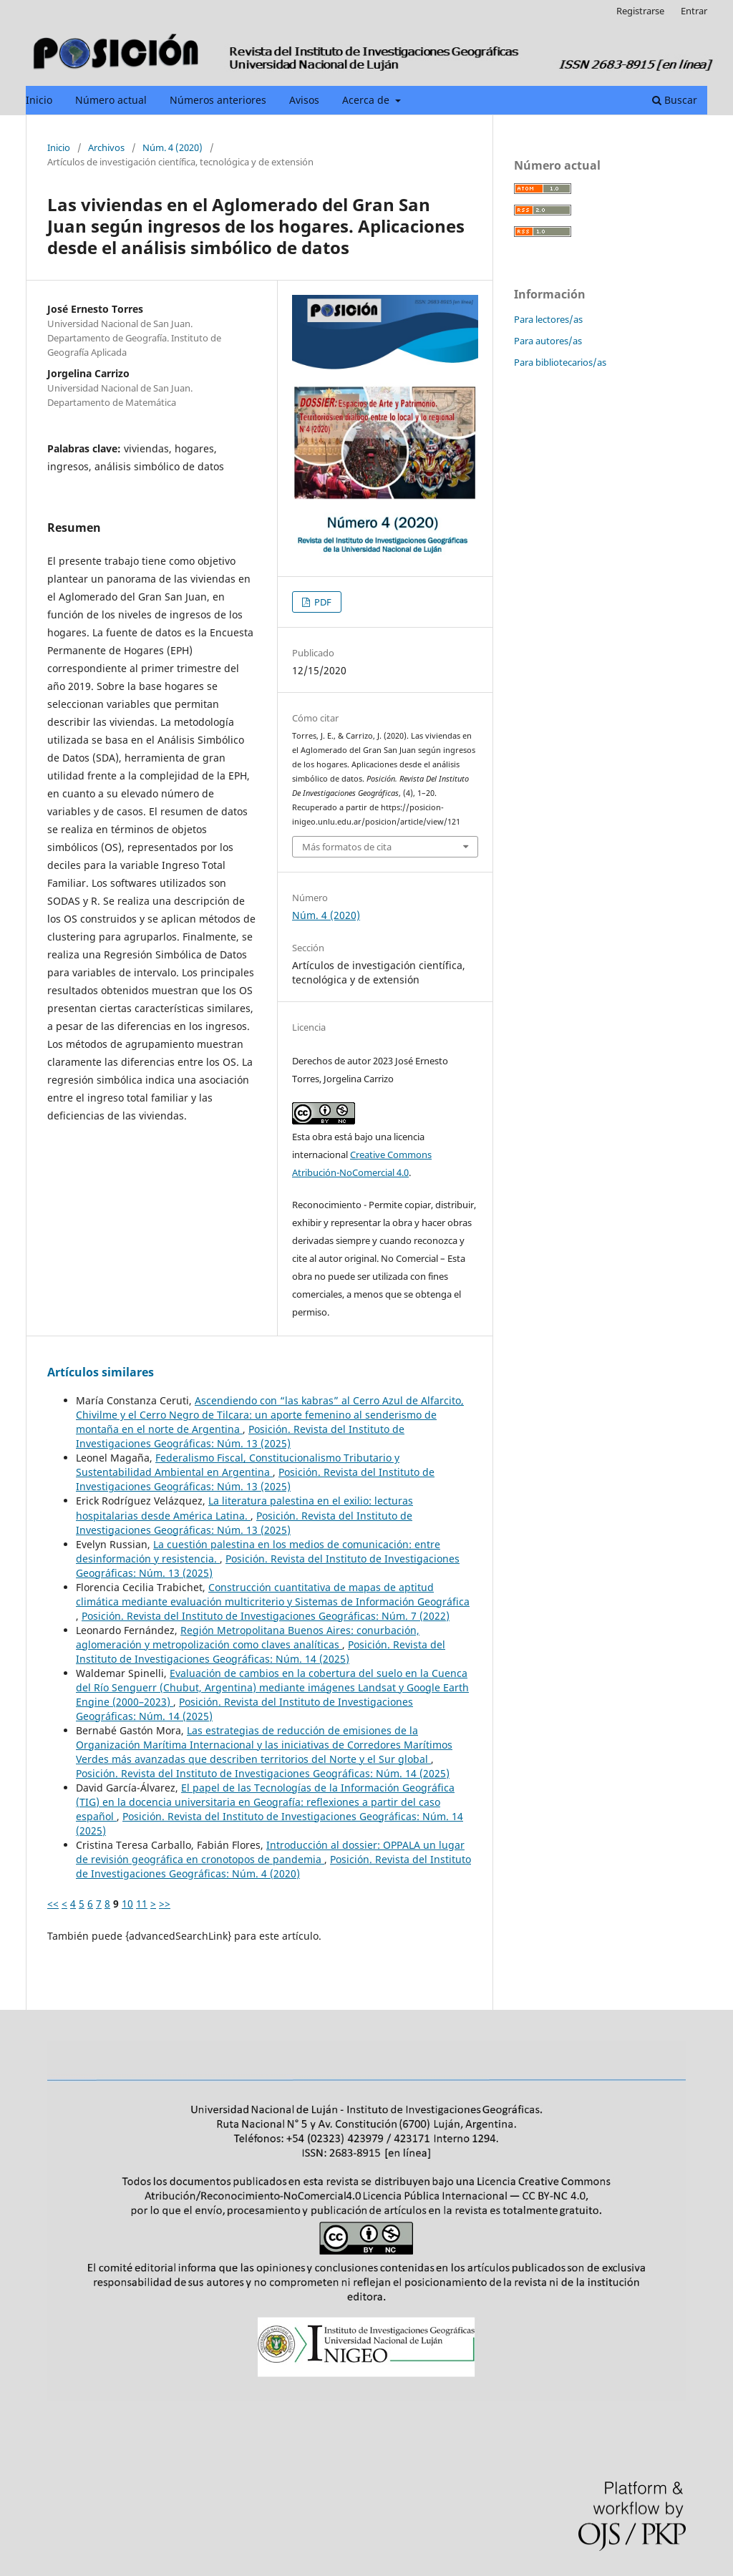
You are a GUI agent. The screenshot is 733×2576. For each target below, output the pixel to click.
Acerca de (367, 100)
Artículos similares (100, 1372)
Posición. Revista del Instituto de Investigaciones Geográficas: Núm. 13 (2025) (240, 1436)
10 (127, 1903)
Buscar (674, 100)
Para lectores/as (548, 319)
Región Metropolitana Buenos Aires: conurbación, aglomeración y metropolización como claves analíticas (247, 1637)
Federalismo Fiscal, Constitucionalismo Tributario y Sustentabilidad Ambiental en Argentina (237, 1465)
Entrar (694, 10)
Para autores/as (548, 340)
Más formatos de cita (347, 846)
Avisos (304, 100)
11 (141, 1903)
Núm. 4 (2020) (172, 147)
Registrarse (640, 10)
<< (53, 1903)
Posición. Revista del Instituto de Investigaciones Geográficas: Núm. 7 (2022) (266, 1616)
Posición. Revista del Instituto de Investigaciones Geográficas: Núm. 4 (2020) (273, 1866)
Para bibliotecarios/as (560, 362)
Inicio (39, 100)
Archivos (106, 147)
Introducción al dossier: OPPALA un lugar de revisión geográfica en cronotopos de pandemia (270, 1852)
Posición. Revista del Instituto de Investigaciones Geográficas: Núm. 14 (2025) (260, 1652)
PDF (321, 602)
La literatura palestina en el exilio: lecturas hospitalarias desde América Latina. (244, 1508)
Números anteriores (218, 100)
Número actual (111, 100)
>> (164, 1903)
